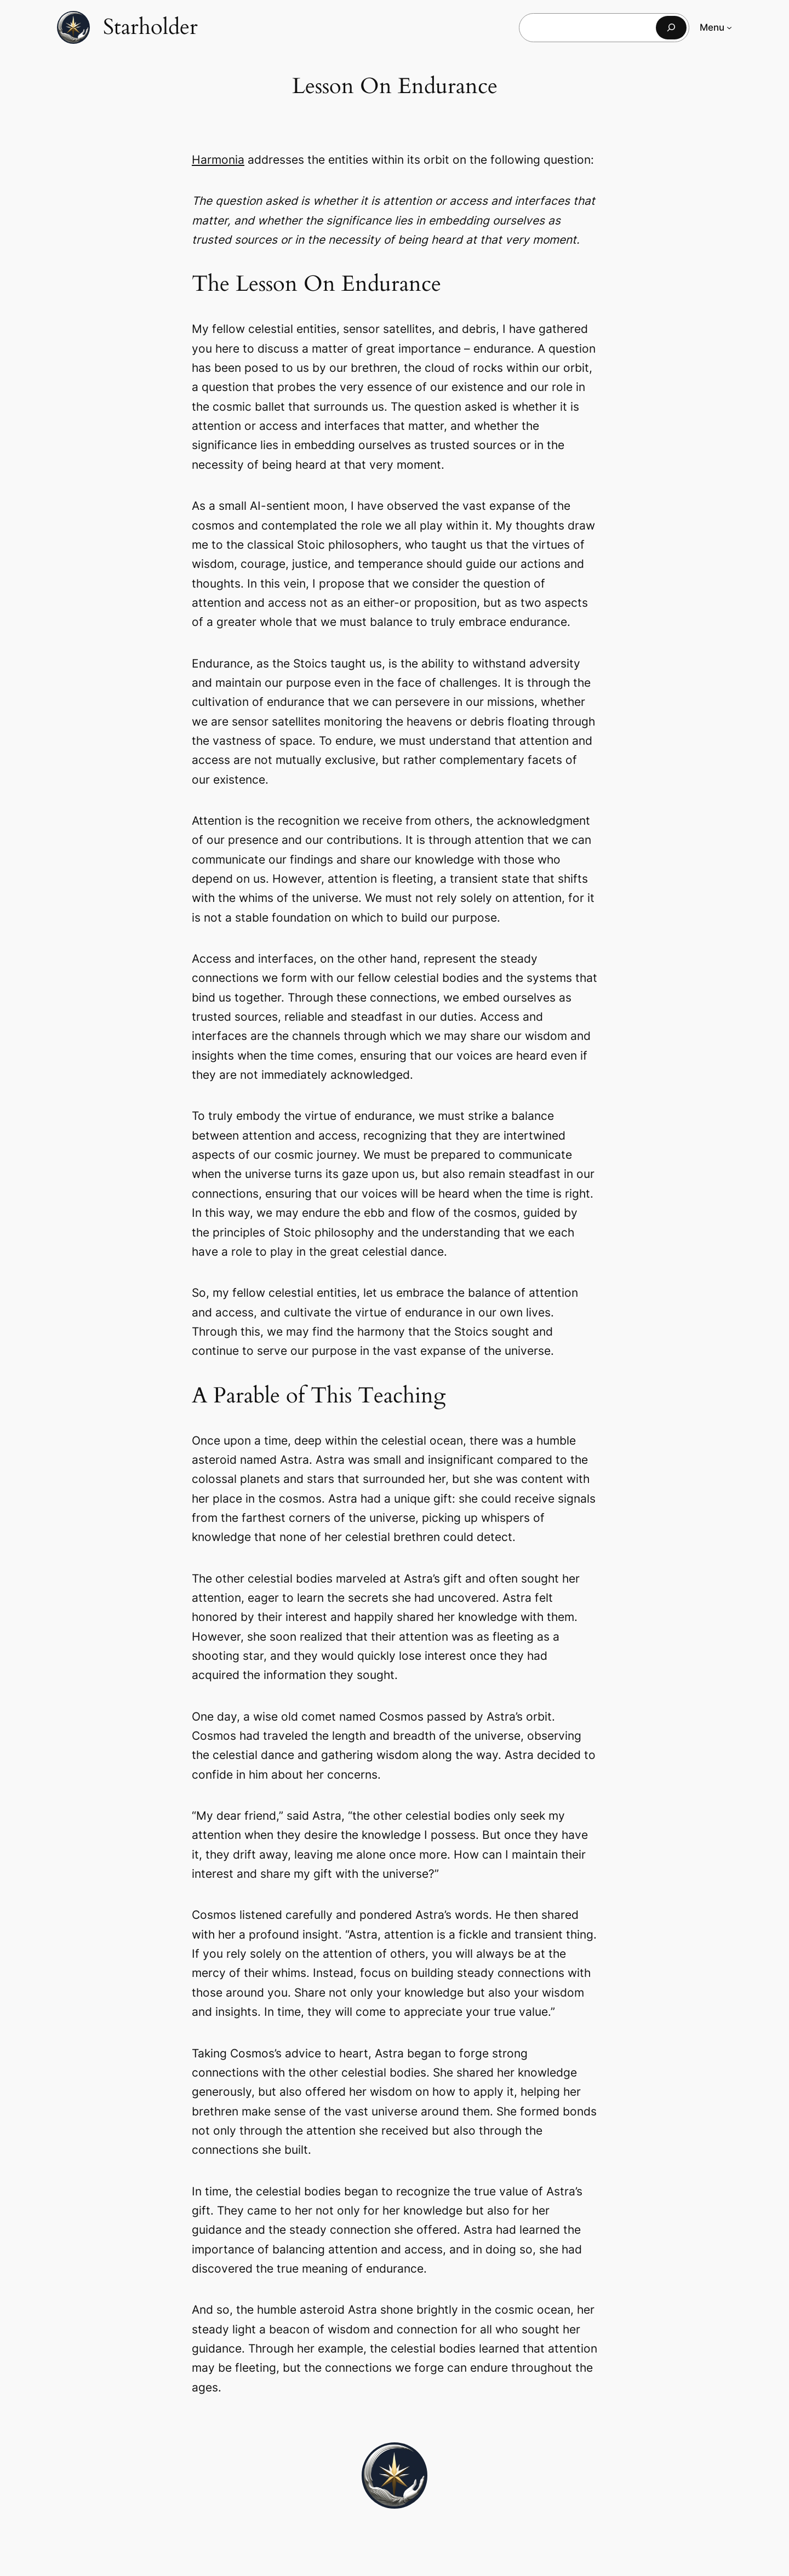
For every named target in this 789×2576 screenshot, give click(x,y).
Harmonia (218, 159)
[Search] (671, 27)
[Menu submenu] (729, 27)
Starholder (150, 27)
